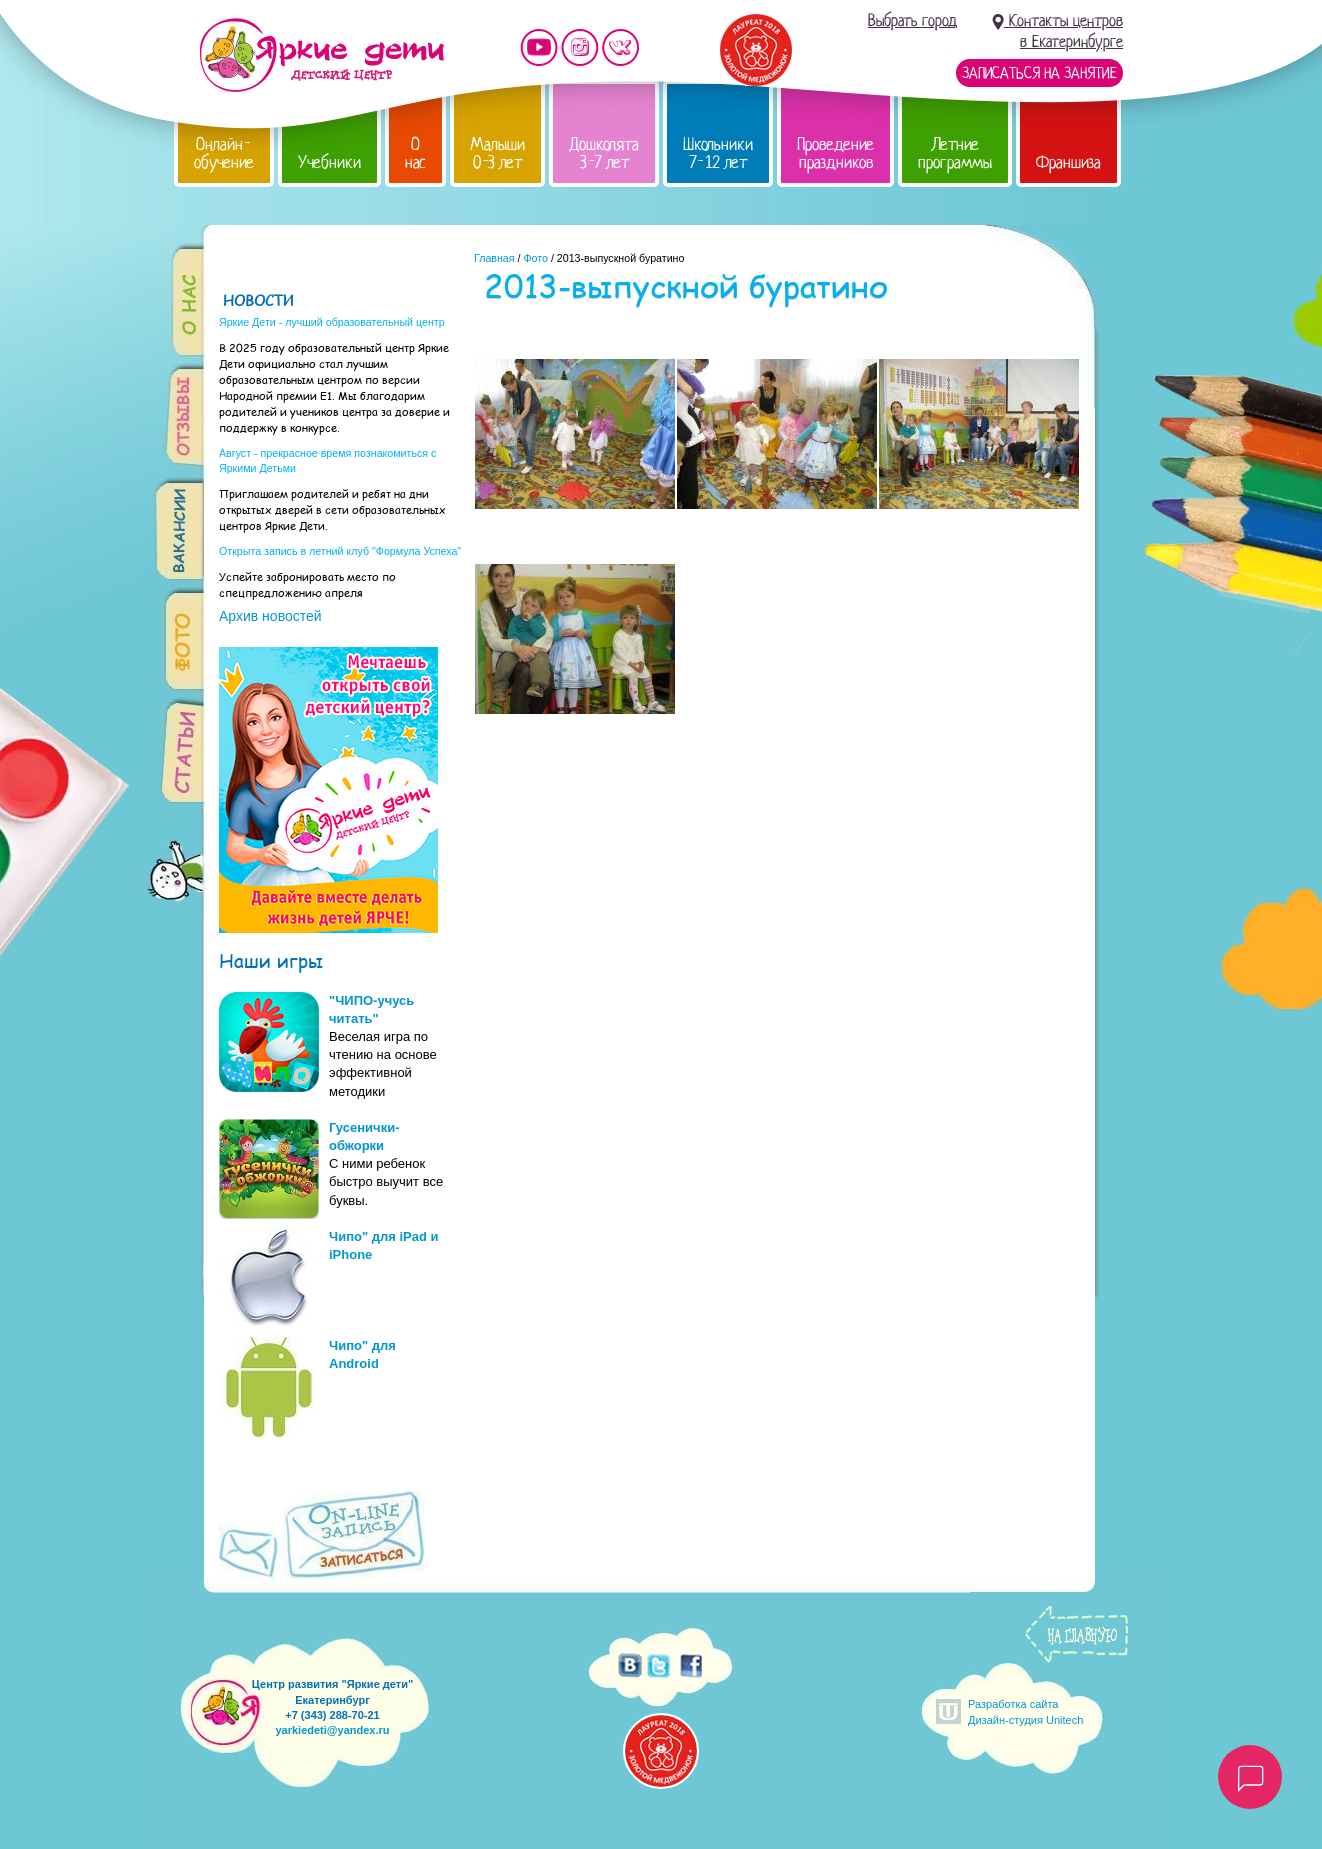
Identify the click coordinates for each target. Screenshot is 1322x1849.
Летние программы (955, 153)
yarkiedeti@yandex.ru (332, 1730)
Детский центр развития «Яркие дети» (321, 55)
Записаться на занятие (1039, 73)
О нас (415, 153)
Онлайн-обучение (224, 153)
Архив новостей (270, 616)
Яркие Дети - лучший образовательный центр (332, 322)
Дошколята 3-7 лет (604, 153)
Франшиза (1068, 162)
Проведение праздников (835, 153)
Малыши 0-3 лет (497, 153)
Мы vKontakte (621, 47)
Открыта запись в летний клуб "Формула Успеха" (340, 551)
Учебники (329, 162)
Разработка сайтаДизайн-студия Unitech (1025, 1711)
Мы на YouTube (539, 47)
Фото (535, 258)
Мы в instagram (580, 47)
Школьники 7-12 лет (718, 153)
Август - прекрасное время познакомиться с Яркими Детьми (327, 460)
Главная (494, 258)
